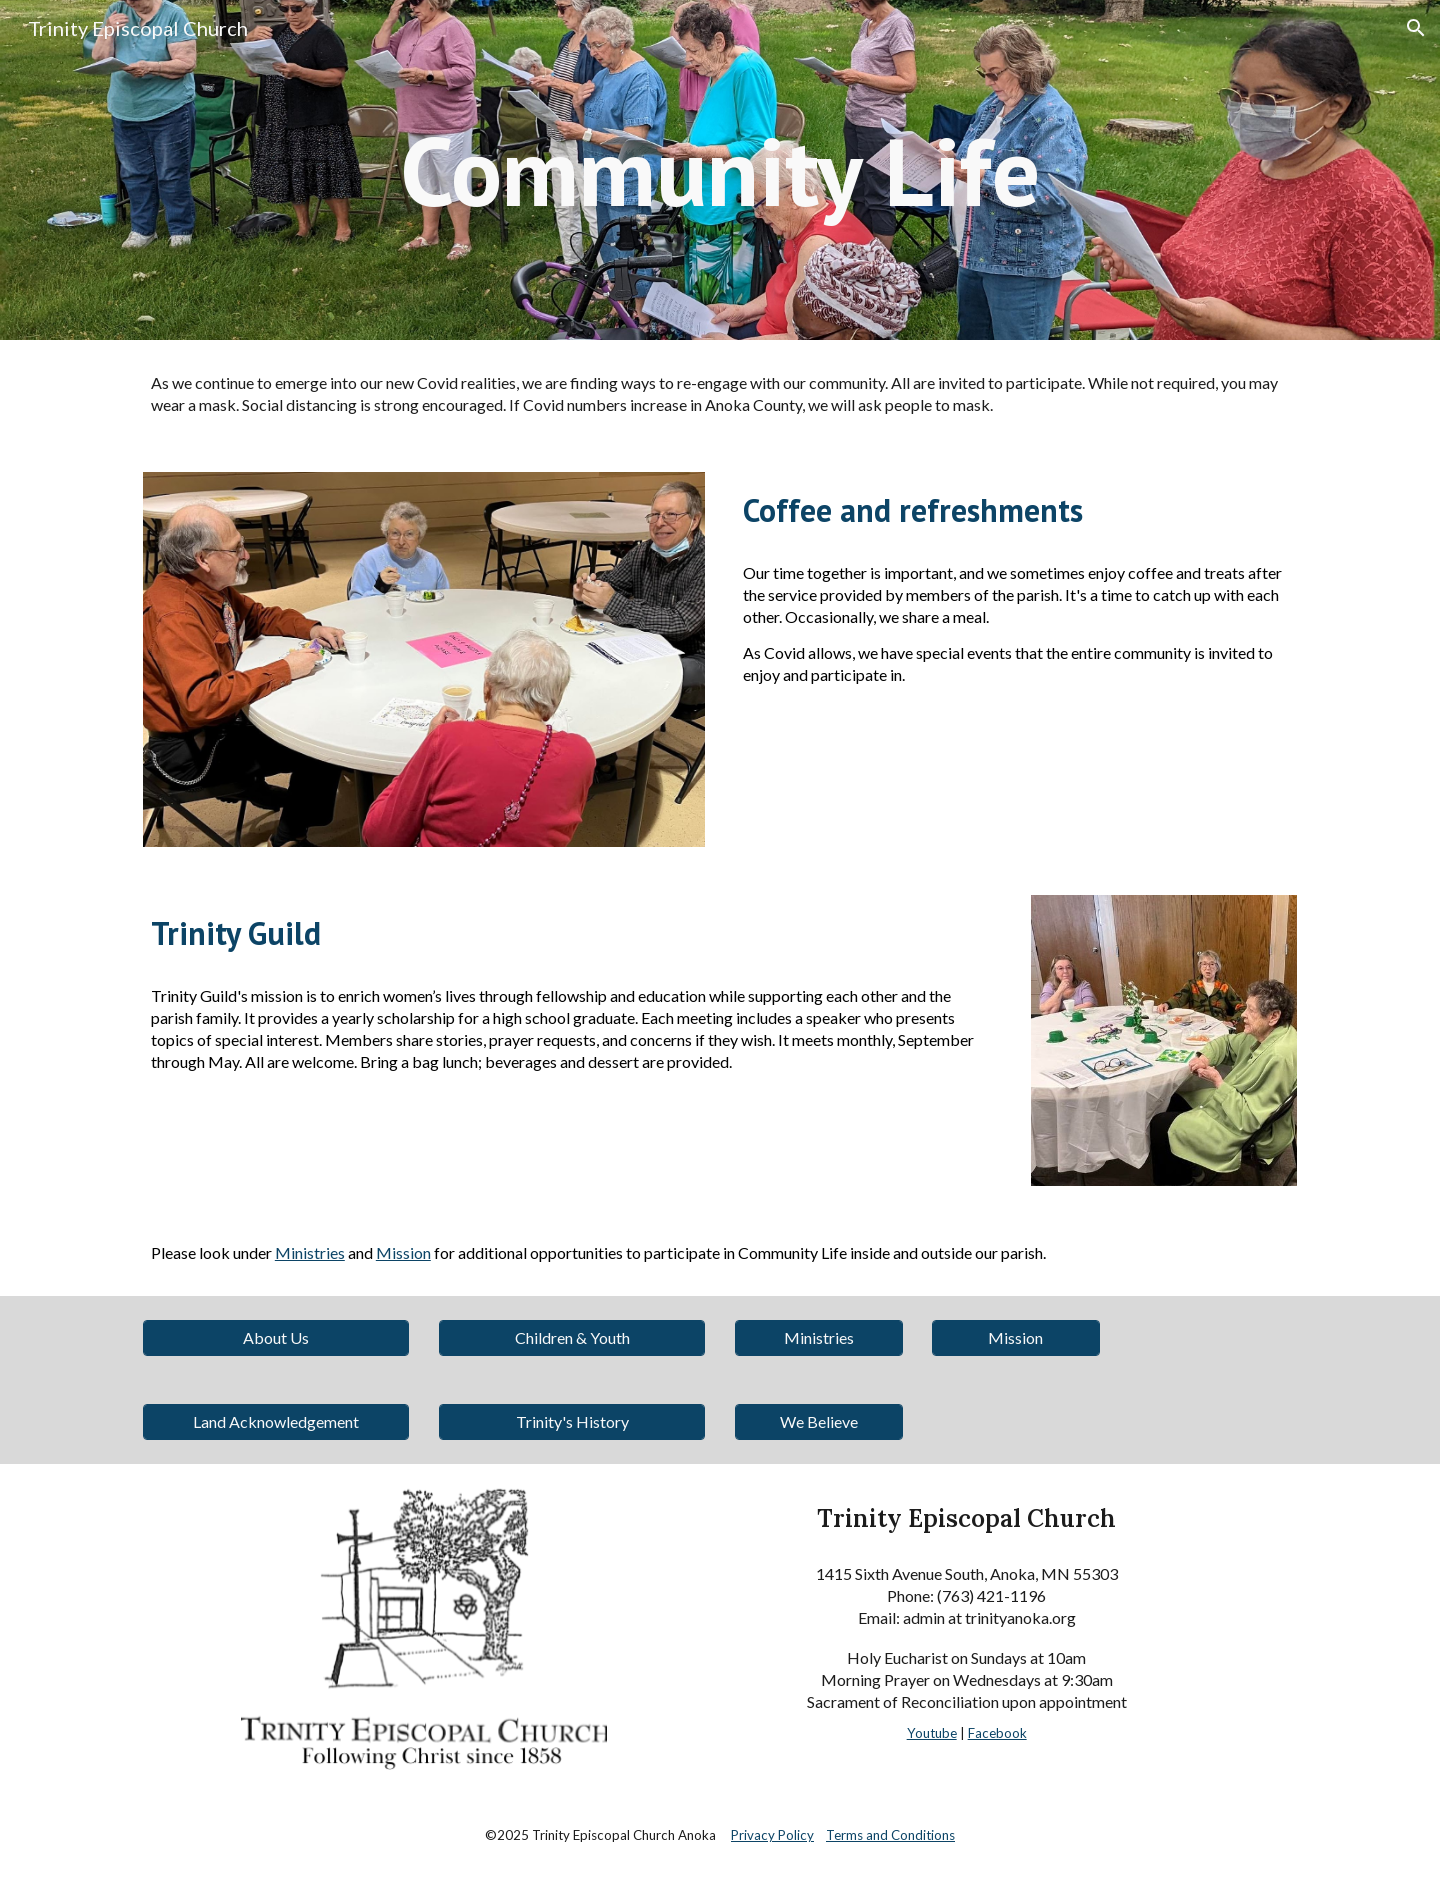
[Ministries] (819, 1337)
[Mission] (1016, 1337)
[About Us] (276, 1337)
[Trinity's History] (572, 1421)
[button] (1416, 28)
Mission (403, 1252)
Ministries (310, 1252)
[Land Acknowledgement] (276, 1421)
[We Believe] (819, 1421)
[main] (720, 170)
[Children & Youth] (572, 1337)
